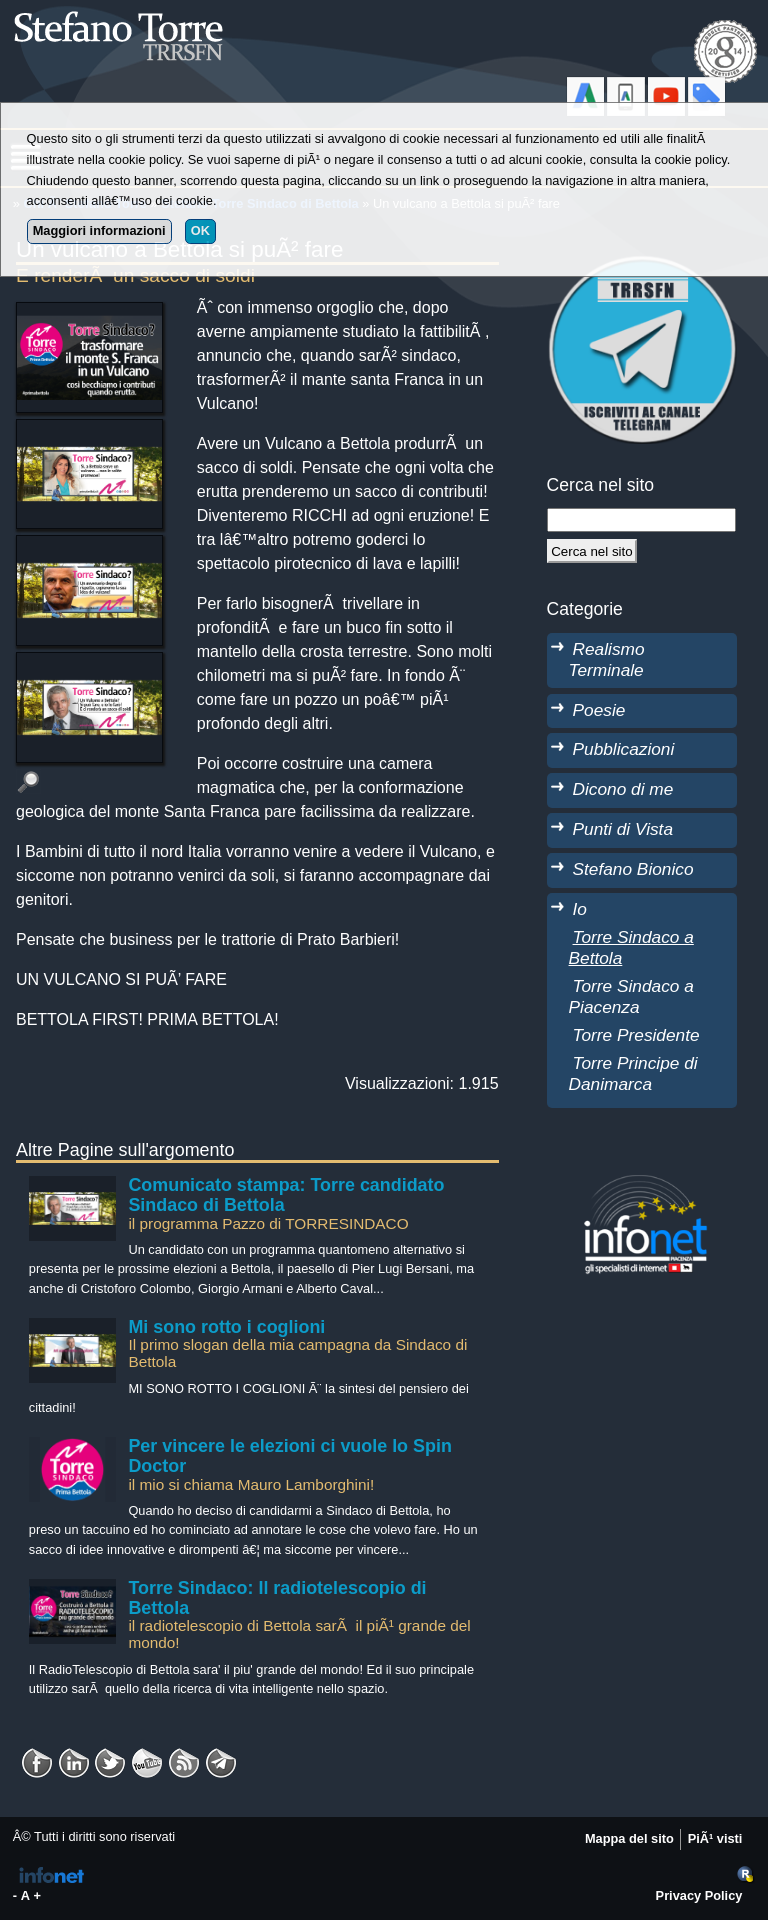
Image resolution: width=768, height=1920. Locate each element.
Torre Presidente (636, 1035)
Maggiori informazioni (99, 230)
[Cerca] (592, 551)
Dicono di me (623, 789)
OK (200, 230)
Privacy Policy (699, 1895)
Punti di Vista (623, 829)
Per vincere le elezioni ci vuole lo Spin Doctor (289, 1456)
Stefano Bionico (633, 869)
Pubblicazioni (624, 749)
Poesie (599, 710)
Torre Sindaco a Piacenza (631, 996)
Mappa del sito (629, 1838)
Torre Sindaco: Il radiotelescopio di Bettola (277, 1598)
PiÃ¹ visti (715, 1838)
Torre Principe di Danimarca (633, 1073)
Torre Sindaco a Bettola (631, 947)
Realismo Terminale (607, 659)
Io (580, 909)
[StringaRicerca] (642, 520)
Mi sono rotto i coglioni (226, 1327)
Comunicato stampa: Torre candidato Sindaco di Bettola (286, 1195)
